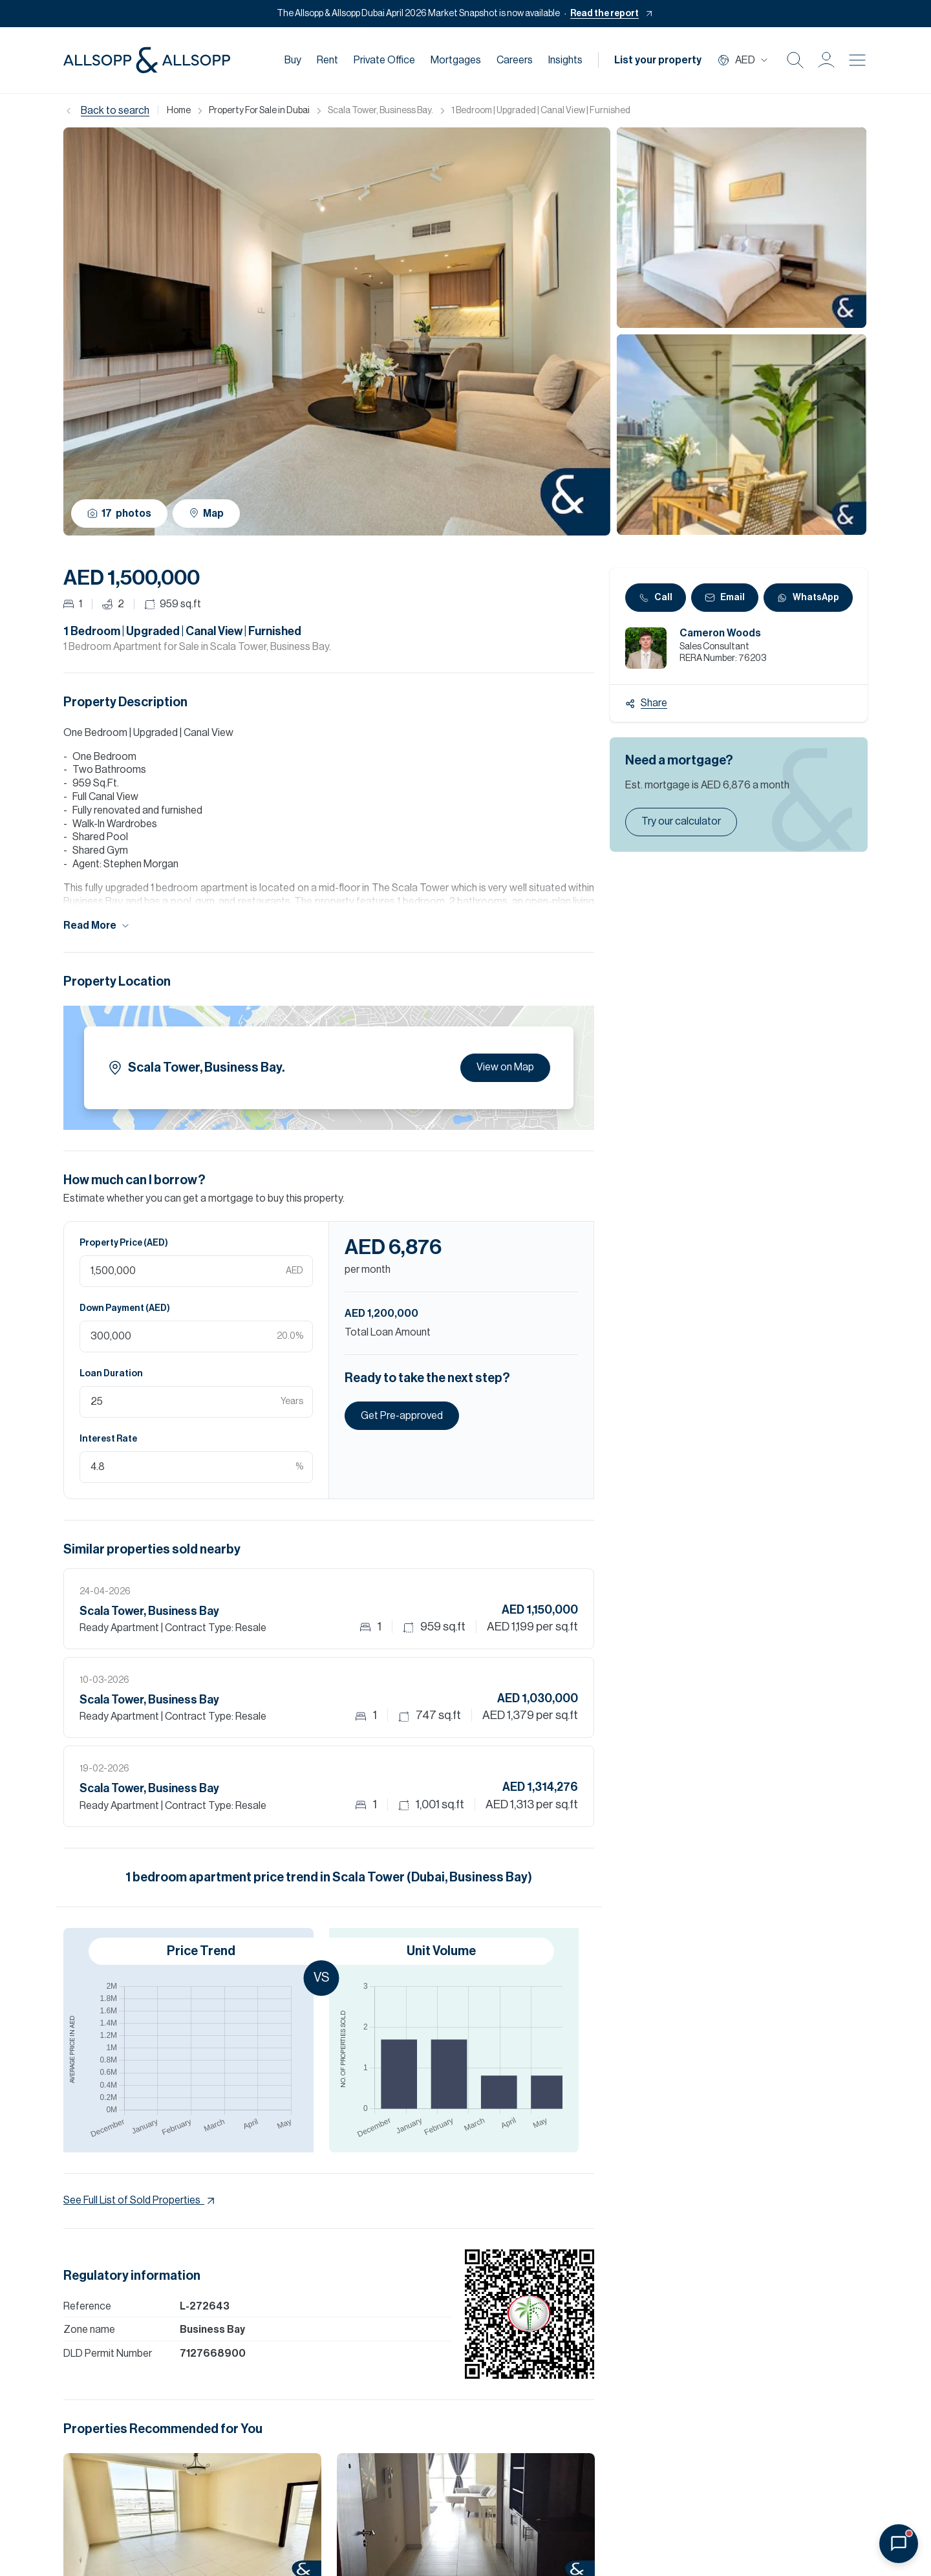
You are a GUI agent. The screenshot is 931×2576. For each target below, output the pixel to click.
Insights (565, 60)
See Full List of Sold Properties (140, 2200)
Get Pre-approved (402, 1416)
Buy (292, 60)
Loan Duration (111, 1373)
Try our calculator (681, 821)
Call (655, 597)
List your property (657, 60)
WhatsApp (808, 597)
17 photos (119, 513)
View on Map (505, 1067)
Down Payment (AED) (125, 1308)
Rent (327, 60)
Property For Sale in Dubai (259, 110)
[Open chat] (898, 2543)
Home (179, 110)
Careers (515, 60)
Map (206, 513)
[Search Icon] (795, 60)
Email (725, 597)
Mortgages (456, 60)
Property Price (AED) (124, 1243)
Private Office (384, 60)
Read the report (604, 13)
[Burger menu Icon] (857, 60)
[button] (826, 60)
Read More (97, 925)
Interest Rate (108, 1439)
